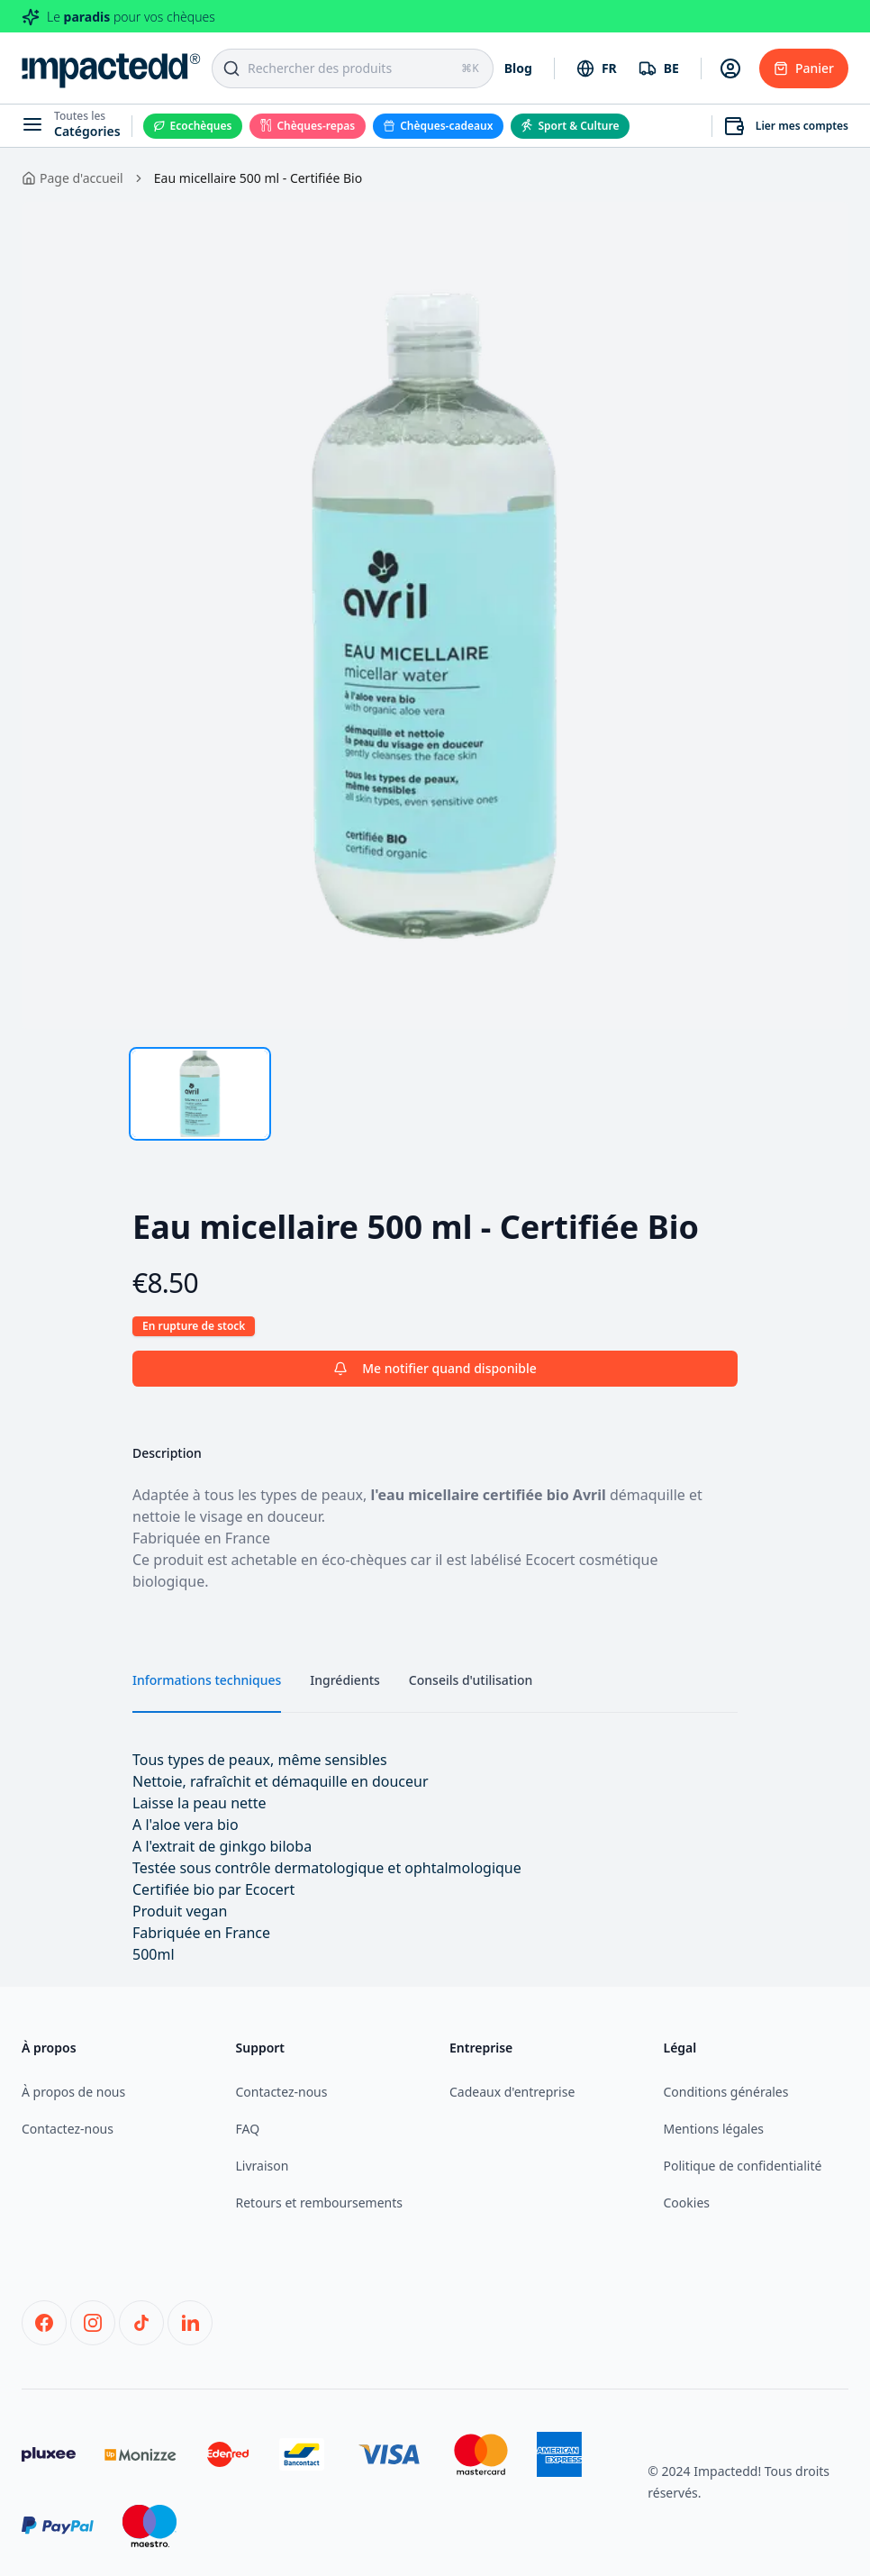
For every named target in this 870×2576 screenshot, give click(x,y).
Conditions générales (726, 2091)
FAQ (248, 2128)
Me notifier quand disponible (434, 1368)
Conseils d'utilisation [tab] (470, 1680)
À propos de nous (73, 2091)
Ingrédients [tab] (345, 1680)
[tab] (199, 1094)
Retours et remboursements (319, 2202)
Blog (518, 68)
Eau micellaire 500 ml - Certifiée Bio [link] (258, 178)
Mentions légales (714, 2128)
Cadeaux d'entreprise (512, 2091)
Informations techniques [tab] (206, 1680)
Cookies (687, 2202)
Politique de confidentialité (743, 2165)
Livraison (262, 2165)
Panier (804, 68)
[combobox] (597, 68)
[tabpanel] (435, 615)
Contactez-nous (67, 2128)
